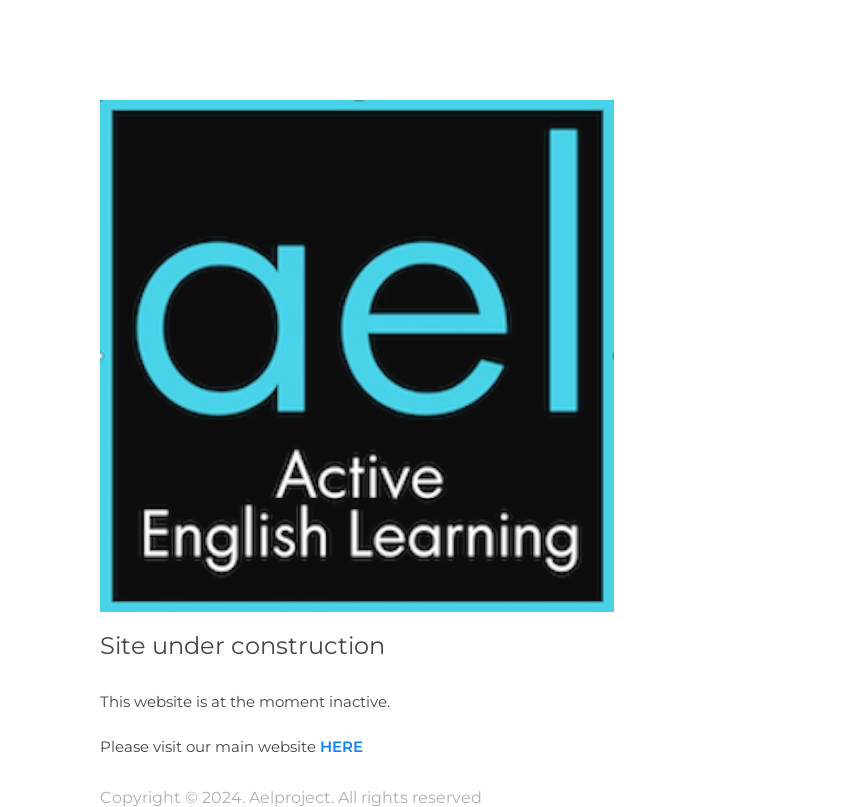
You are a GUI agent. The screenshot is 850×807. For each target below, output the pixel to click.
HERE (341, 746)
